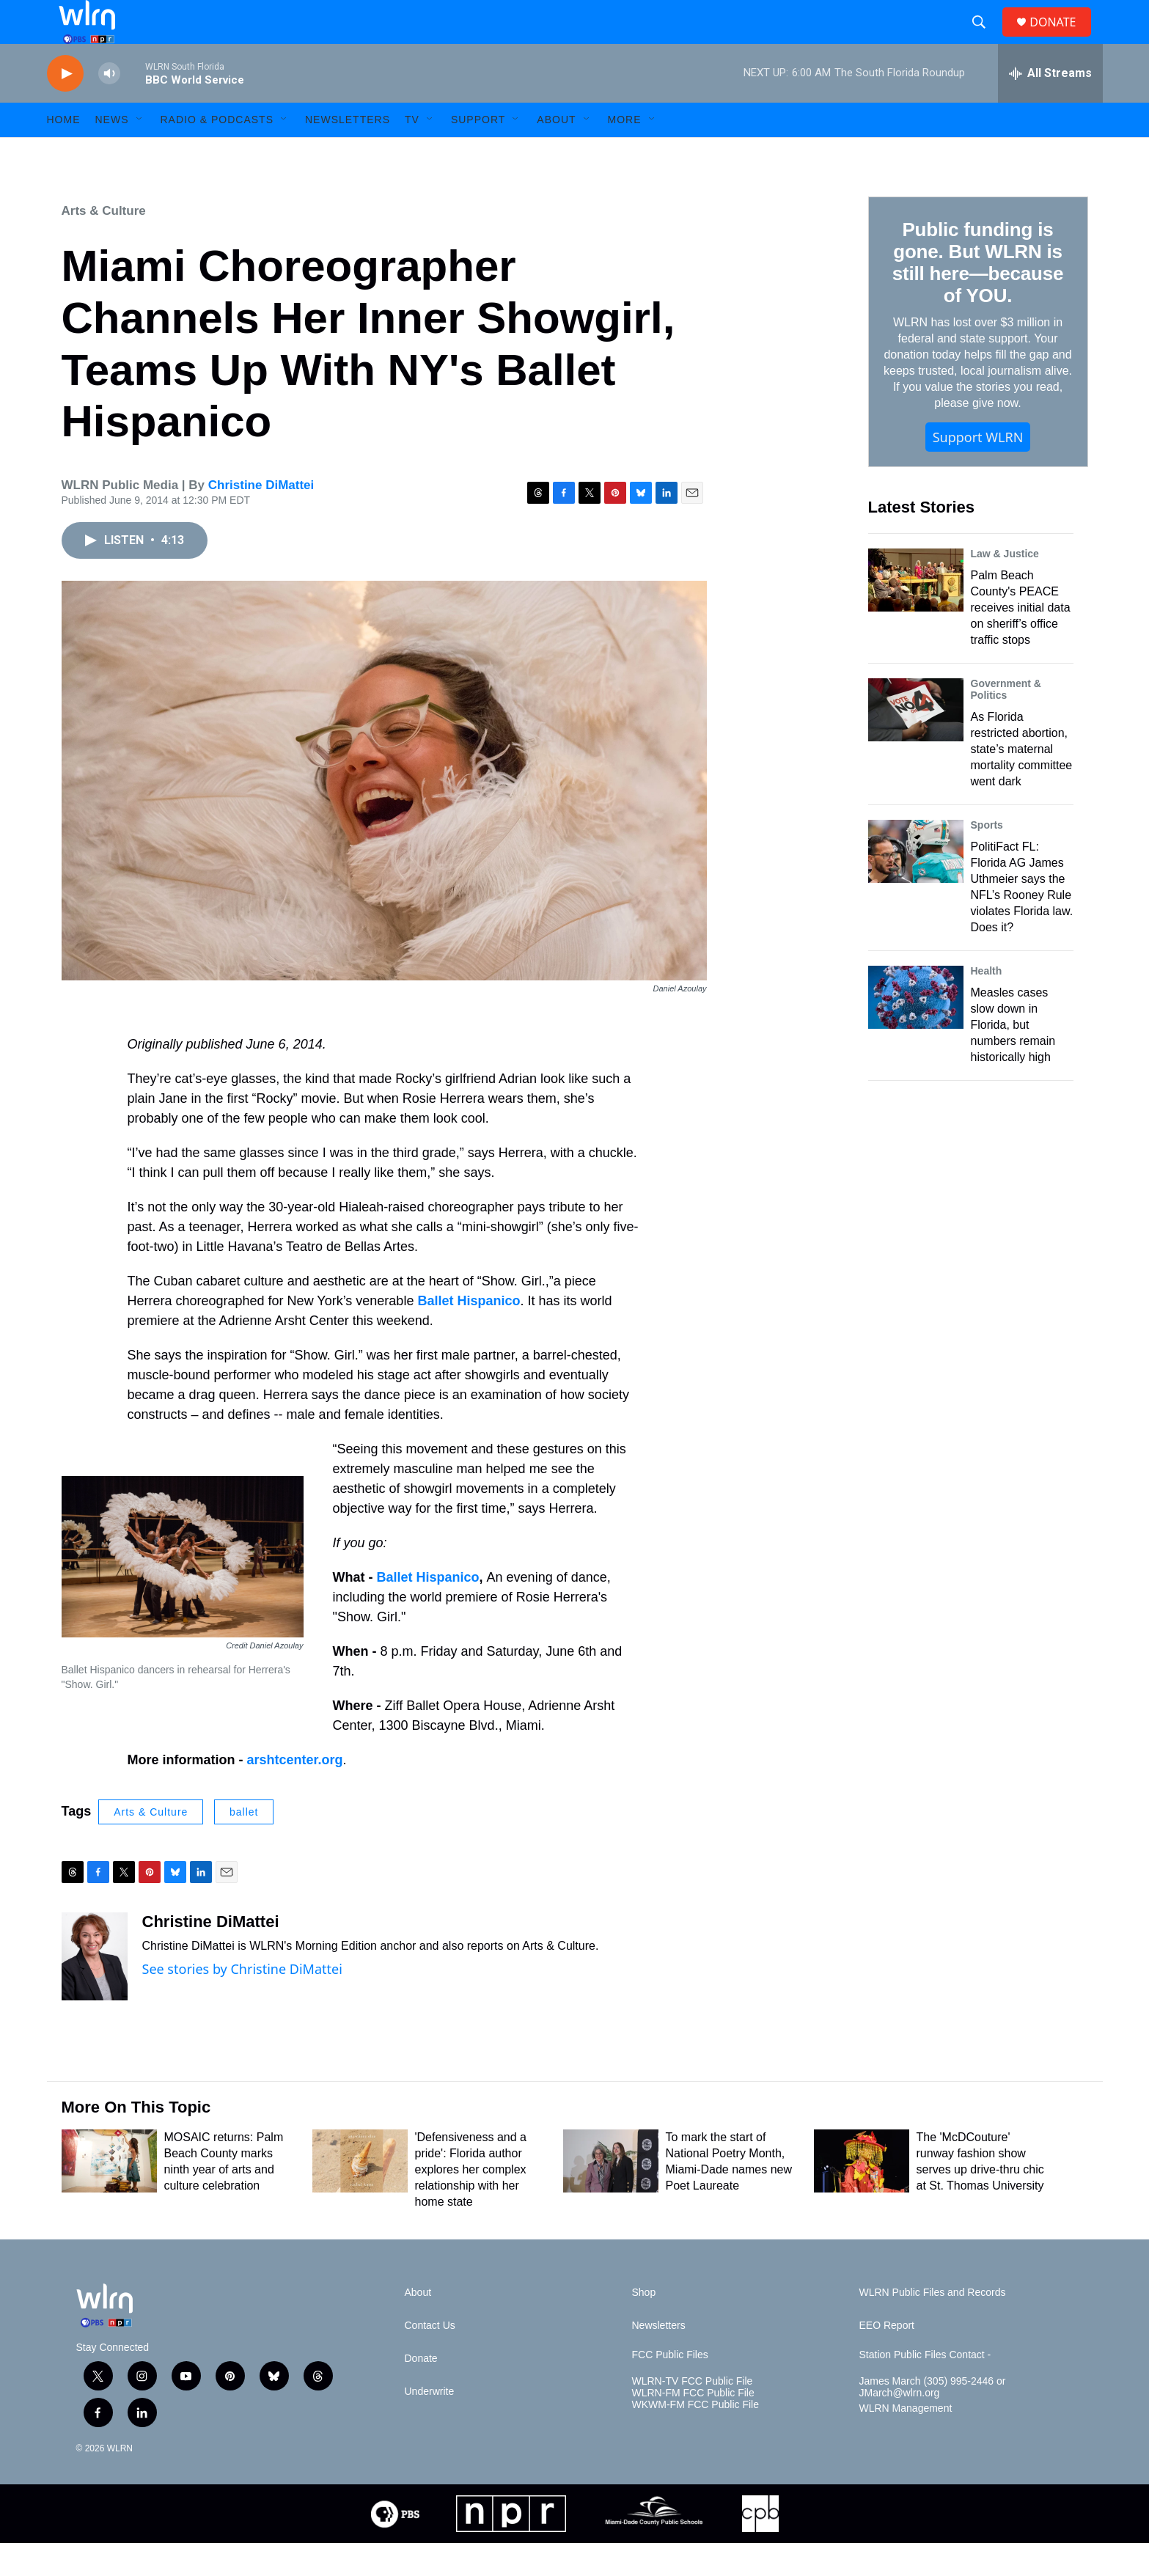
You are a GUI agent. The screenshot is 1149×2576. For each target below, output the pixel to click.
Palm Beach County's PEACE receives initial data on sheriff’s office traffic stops (1021, 640)
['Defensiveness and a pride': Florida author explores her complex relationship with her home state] (360, 2193)
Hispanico (448, 1610)
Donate (421, 2391)
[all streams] (1050, 106)
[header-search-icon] (985, 38)
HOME (64, 152)
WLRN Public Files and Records (932, 2325)
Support (478, 152)
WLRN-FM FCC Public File (693, 2426)
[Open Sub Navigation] (140, 152)
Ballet (396, 1610)
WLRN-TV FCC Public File (692, 2414)
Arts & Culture (104, 244)
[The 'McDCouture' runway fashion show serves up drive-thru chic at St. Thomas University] (861, 2193)
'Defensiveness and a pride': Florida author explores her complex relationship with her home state (470, 2202)
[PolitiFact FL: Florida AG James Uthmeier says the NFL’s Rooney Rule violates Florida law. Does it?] (915, 884)
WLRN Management (905, 2441)
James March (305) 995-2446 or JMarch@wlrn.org (932, 2420)
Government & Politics (1006, 722)
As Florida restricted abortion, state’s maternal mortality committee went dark (1022, 782)
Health (986, 1004)
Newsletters (347, 152)
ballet (244, 1845)
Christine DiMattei (261, 518)
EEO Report (886, 2358)
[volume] (109, 106)
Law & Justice (1005, 586)
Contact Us (430, 2358)
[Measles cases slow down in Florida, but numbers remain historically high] (915, 1030)
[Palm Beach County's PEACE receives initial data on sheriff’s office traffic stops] (915, 613)
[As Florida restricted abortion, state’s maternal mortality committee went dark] (915, 742)
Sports (987, 858)
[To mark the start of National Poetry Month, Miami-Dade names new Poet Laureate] (610, 2193)
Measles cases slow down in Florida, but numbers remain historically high (1013, 1057)
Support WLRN (978, 470)
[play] (65, 106)
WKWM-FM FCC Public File (695, 2437)
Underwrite (430, 2424)
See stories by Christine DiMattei (242, 2002)
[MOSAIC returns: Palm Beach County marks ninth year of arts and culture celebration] (109, 2193)
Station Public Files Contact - (925, 2387)
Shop (644, 2325)
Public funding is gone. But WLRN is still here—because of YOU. (977, 296)
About (556, 152)
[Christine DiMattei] (95, 1989)
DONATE (1061, 38)
